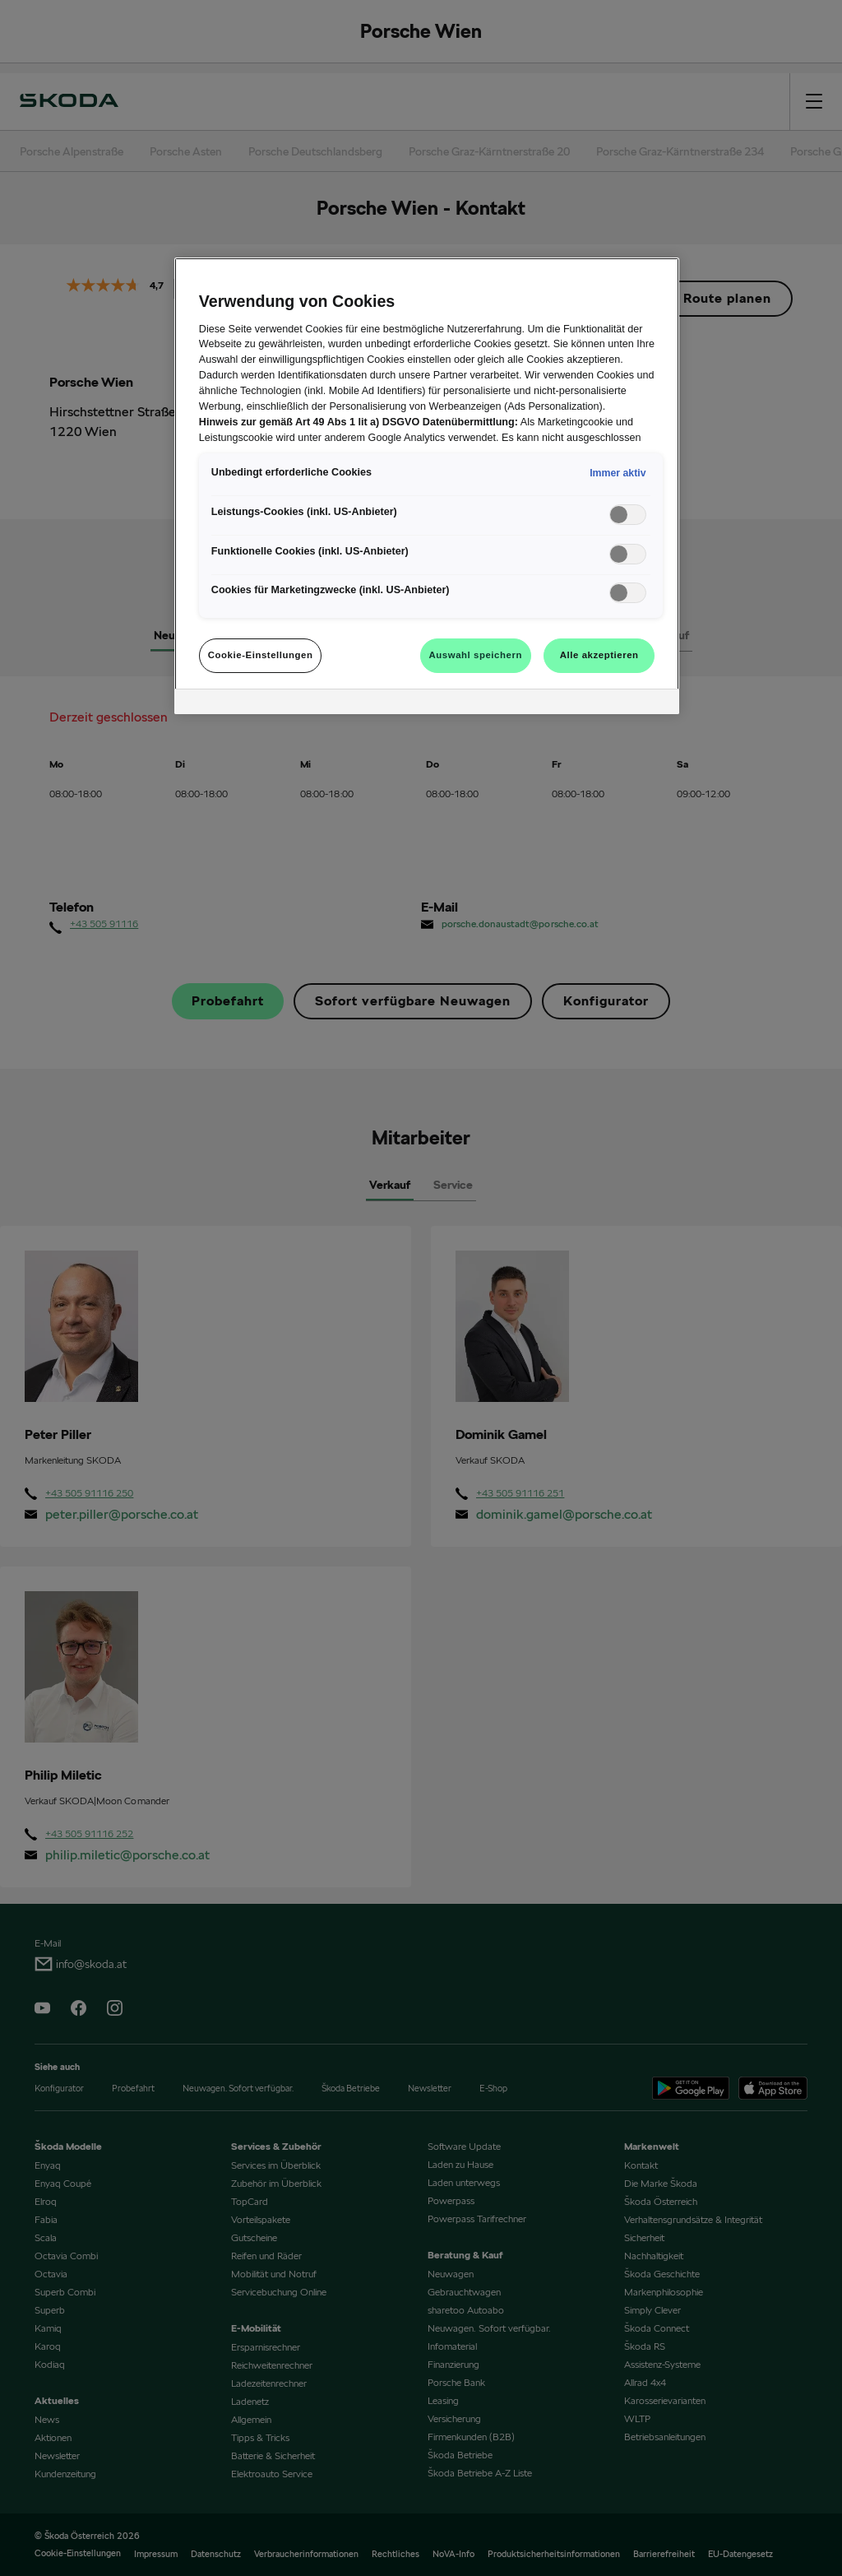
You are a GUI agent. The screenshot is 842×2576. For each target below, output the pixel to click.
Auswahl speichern (475, 655)
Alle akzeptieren (599, 655)
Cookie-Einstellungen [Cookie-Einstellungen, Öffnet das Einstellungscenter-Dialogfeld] (260, 655)
